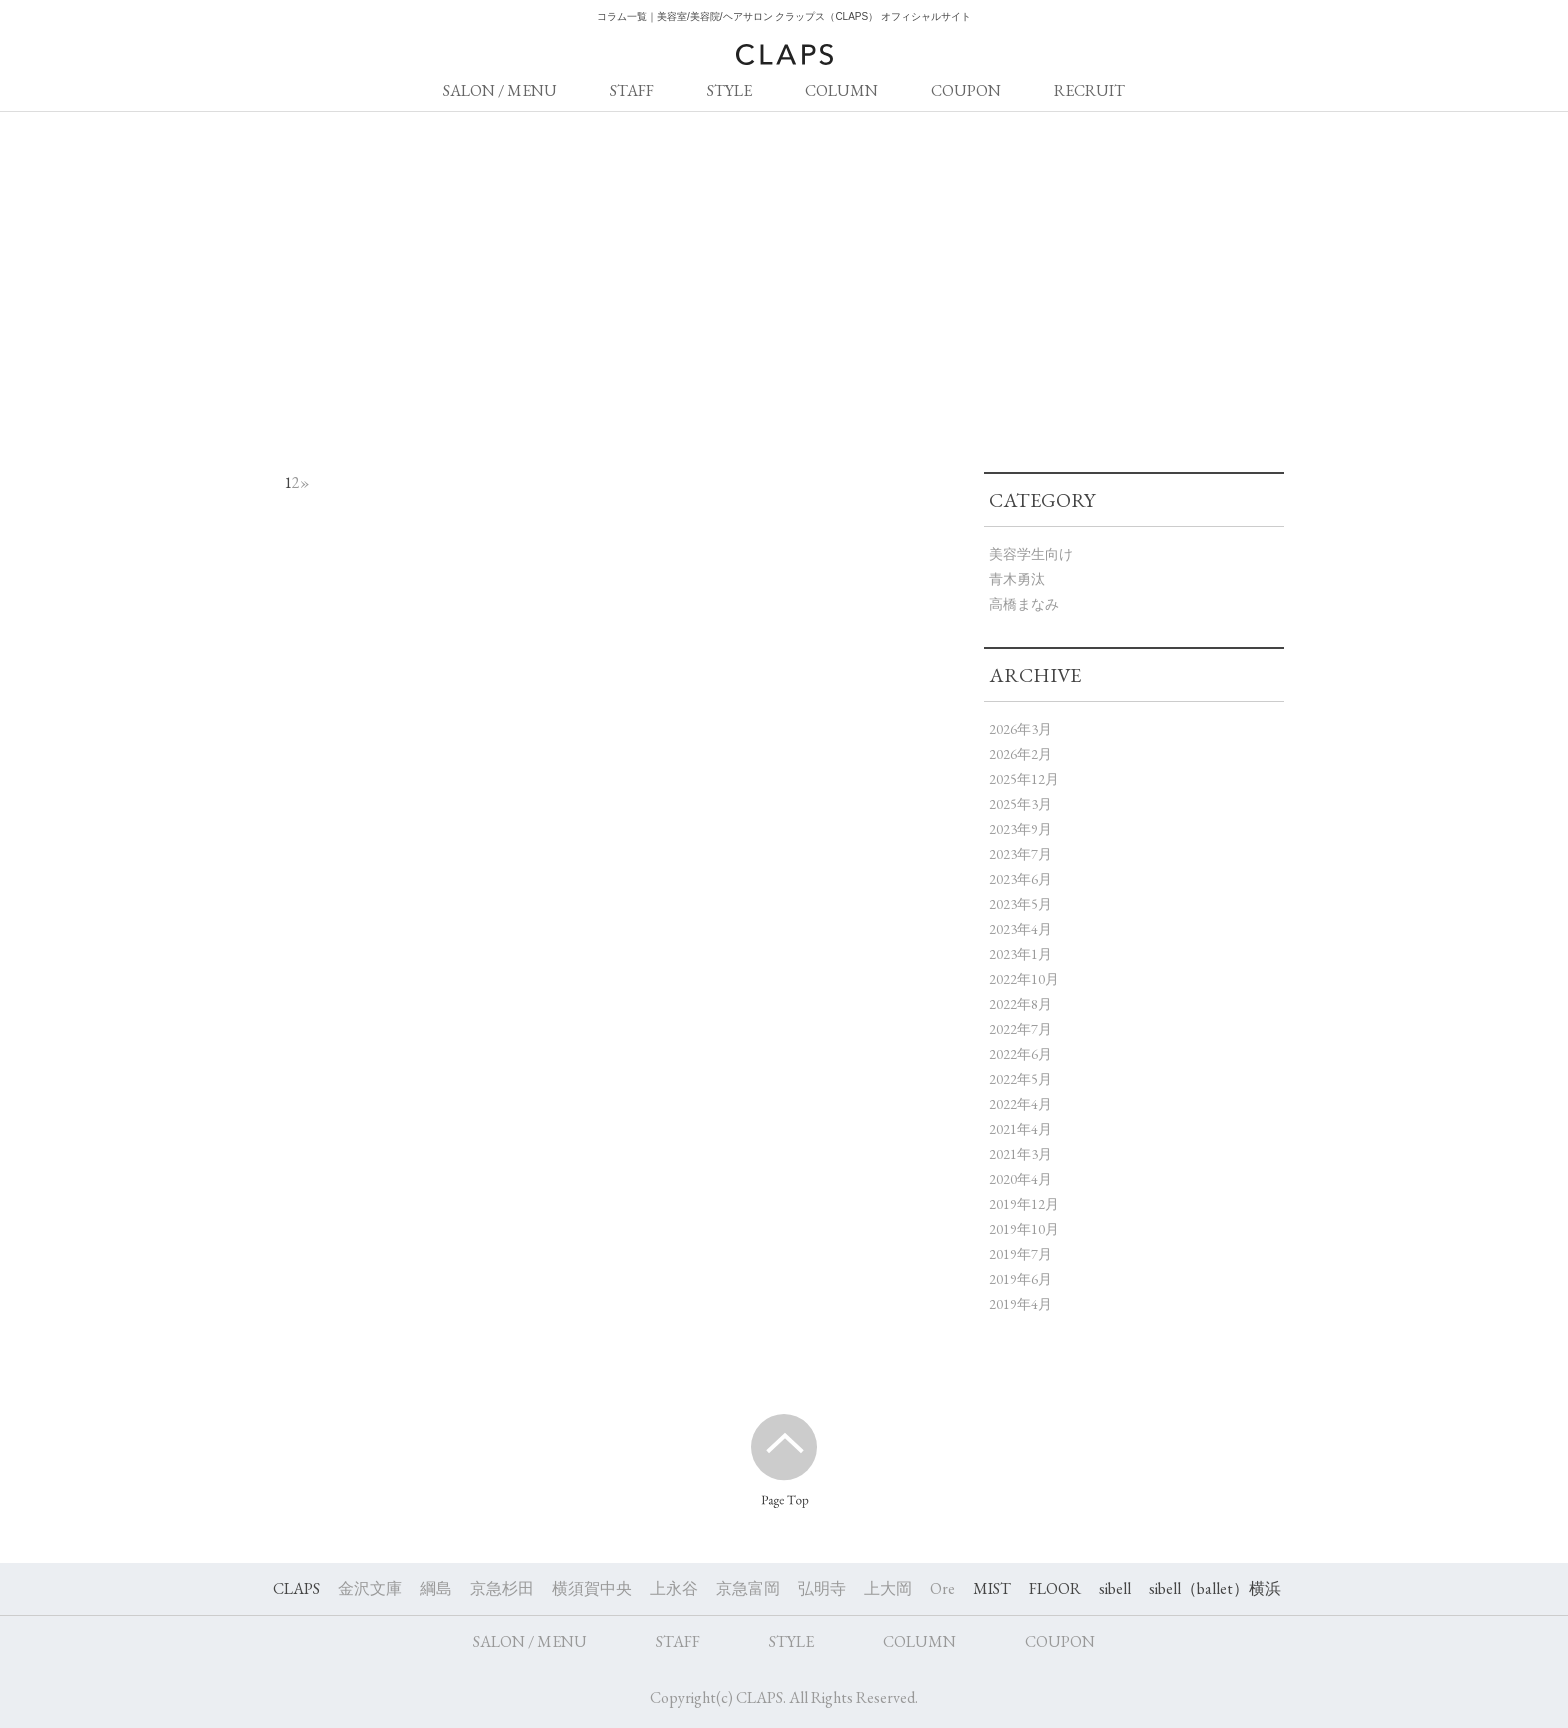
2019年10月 (1024, 1229)
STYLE (729, 90)
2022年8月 (1020, 1004)
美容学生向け (1031, 554)
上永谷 (674, 1588)
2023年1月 (1020, 954)
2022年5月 (1020, 1079)
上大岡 (888, 1588)
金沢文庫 (370, 1588)
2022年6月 (1020, 1054)
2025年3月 (1020, 804)
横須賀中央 (592, 1588)
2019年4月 (1020, 1304)
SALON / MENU (500, 90)
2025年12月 (1024, 779)
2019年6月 (1020, 1279)
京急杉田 (502, 1588)
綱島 (436, 1588)
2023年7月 (1020, 854)
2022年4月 (1020, 1104)
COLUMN (841, 90)
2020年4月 (1020, 1179)
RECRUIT (1089, 90)
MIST (992, 1588)
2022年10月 (1024, 979)
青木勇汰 (1017, 579)
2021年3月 (1020, 1154)
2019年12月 (1024, 1204)
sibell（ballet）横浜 (1215, 1588)
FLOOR (1055, 1588)
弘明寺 (822, 1588)
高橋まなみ (1024, 604)
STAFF (632, 90)
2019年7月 (1020, 1254)
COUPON (966, 90)
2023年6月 (1020, 879)
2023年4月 (1020, 929)
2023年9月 (1020, 829)
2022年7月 (1020, 1029)
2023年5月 (1020, 904)
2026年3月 (1020, 729)
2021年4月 (1020, 1129)
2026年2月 (1020, 754)
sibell (1115, 1588)
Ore (942, 1588)
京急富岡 (748, 1588)
